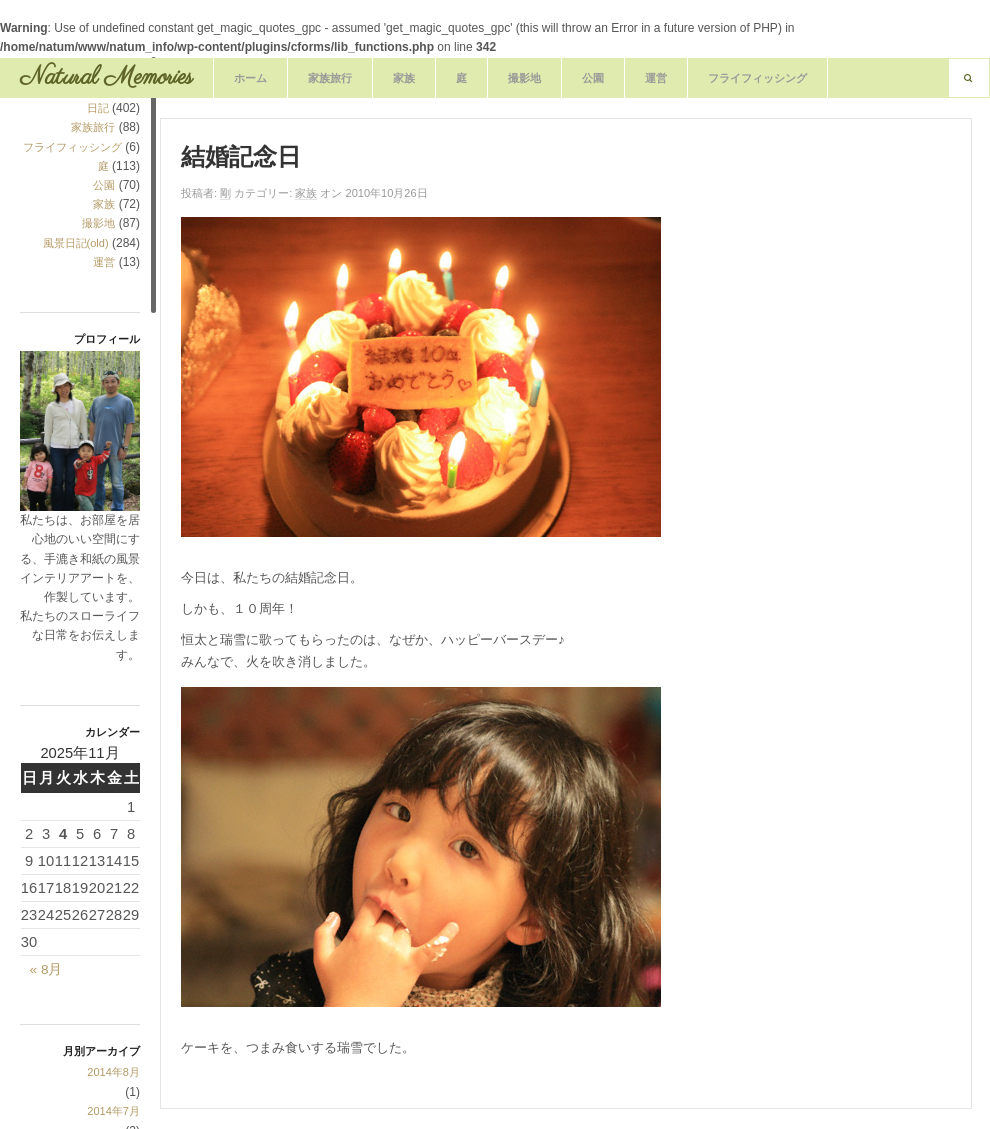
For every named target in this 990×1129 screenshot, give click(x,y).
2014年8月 (113, 1072)
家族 (404, 78)
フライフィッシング (757, 78)
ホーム (250, 78)
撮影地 (524, 78)
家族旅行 (330, 78)
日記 (98, 108)
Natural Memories (106, 77)
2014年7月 (113, 1111)
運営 (656, 78)
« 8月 (46, 969)
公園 (593, 78)
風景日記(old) (76, 243)
